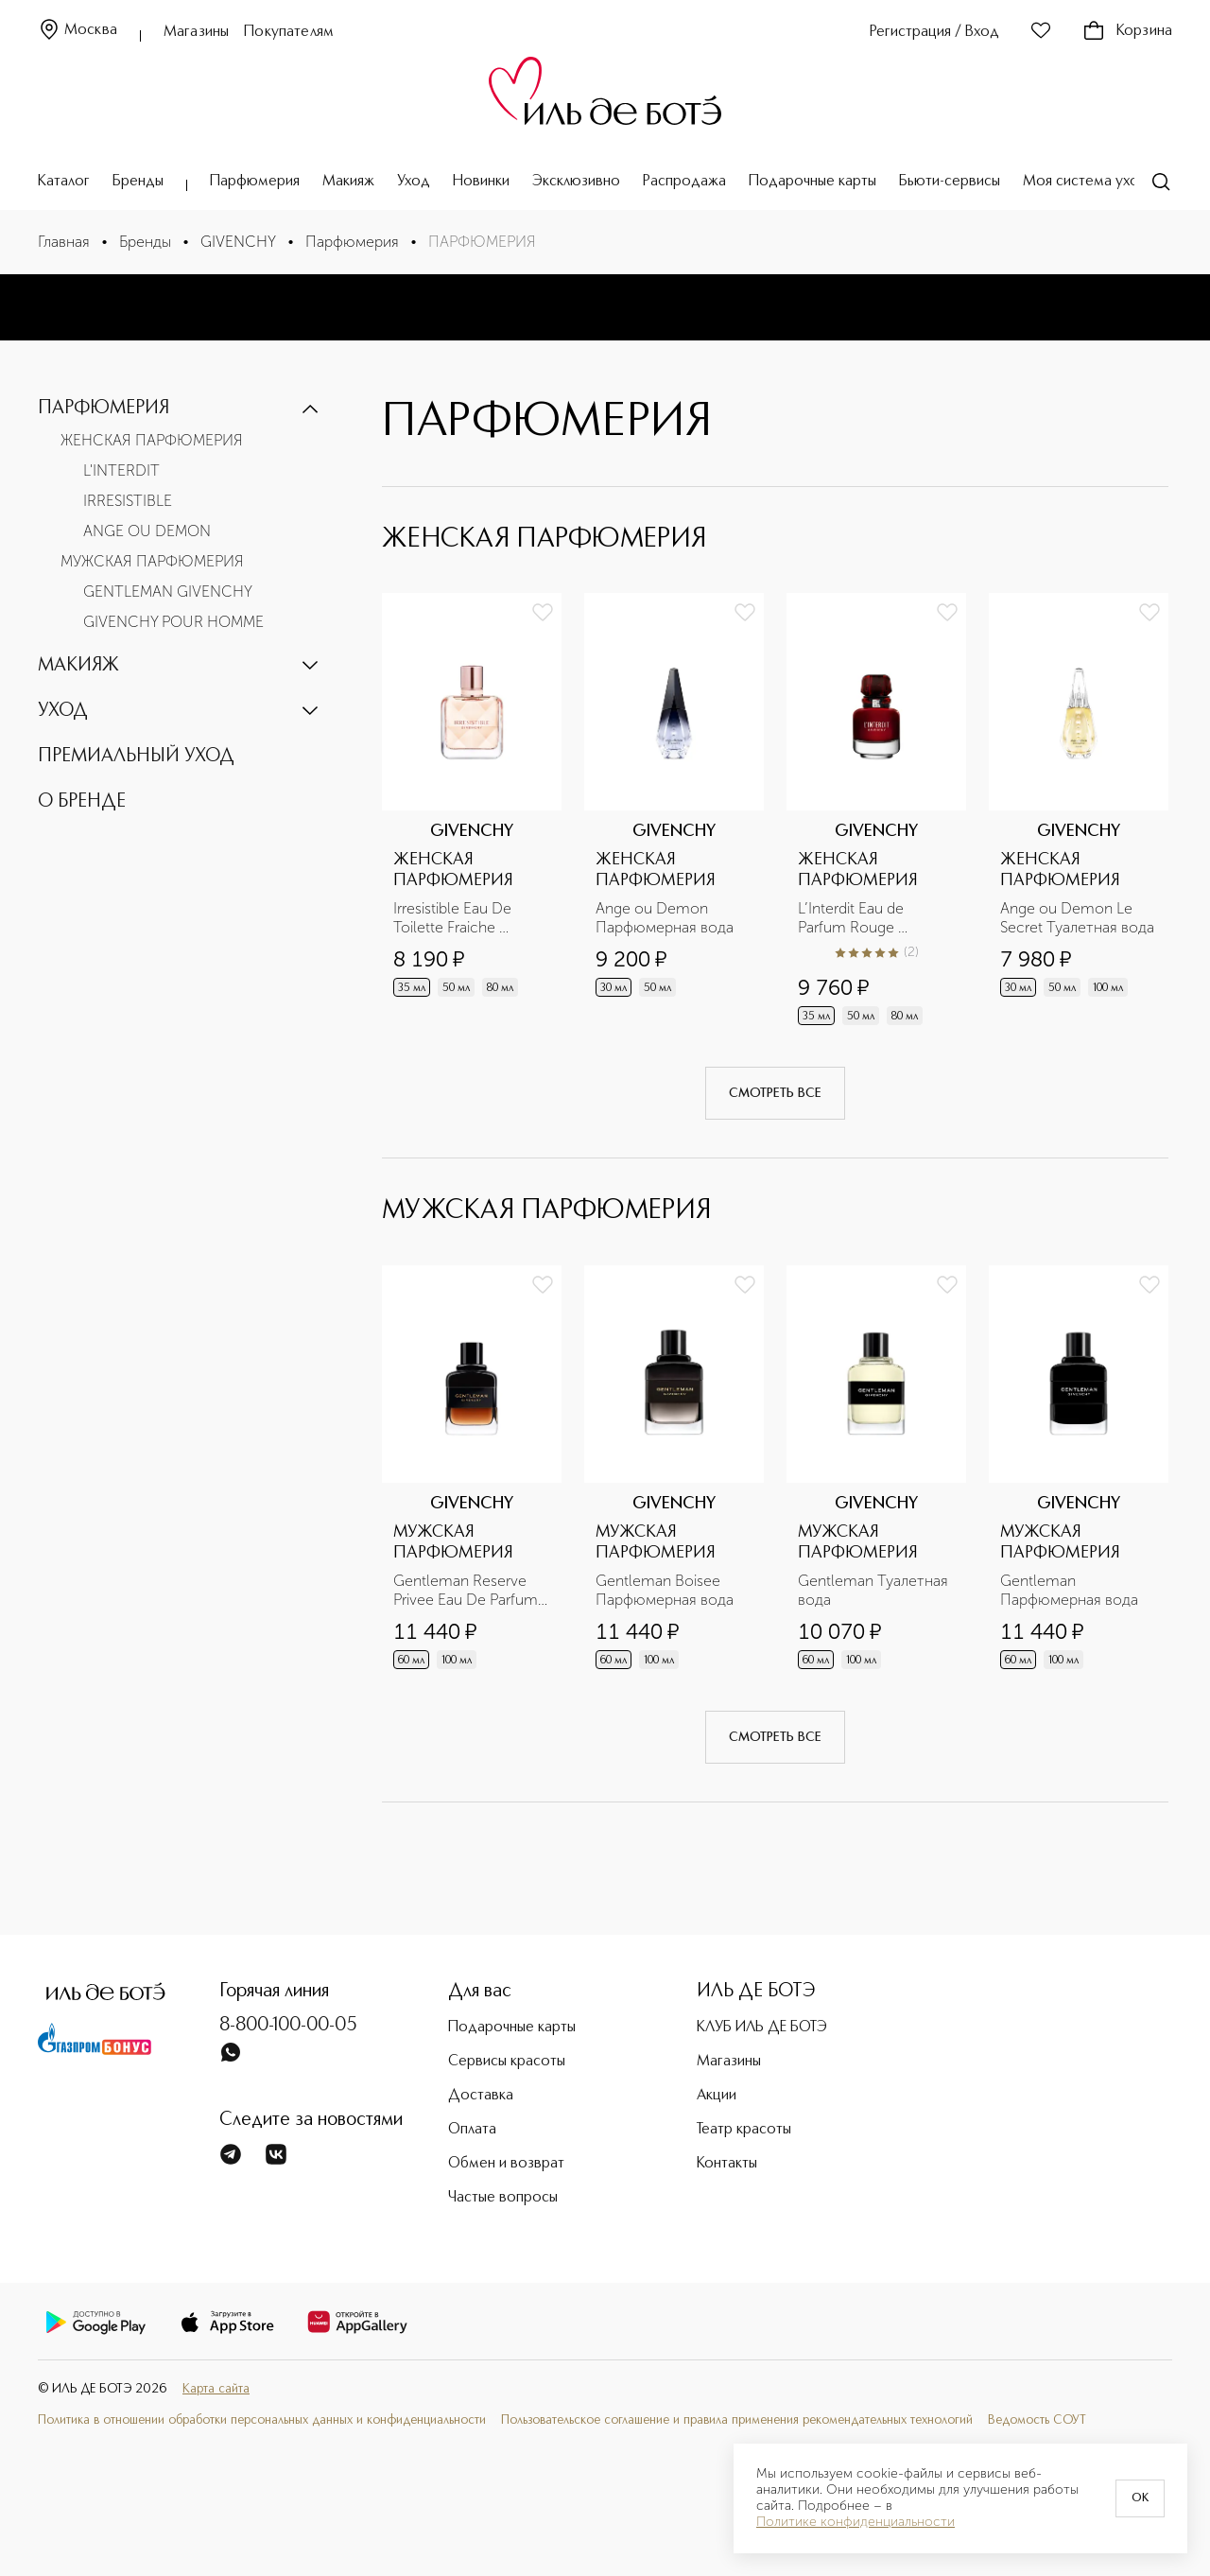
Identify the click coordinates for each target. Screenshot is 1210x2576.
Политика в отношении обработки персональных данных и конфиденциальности (262, 2420)
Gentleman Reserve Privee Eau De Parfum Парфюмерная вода (467, 1591)
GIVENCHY (238, 242)
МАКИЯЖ (78, 665)
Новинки (481, 181)
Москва (77, 31)
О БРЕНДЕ (82, 801)
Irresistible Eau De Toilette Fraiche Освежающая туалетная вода (454, 918)
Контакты (727, 2163)
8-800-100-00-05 (288, 2025)
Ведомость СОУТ (1037, 2420)
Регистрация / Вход (934, 32)
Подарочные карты (812, 181)
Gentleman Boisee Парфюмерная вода (665, 1590)
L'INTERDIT (121, 470)
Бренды (138, 181)
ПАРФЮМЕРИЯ (103, 408)
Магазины (196, 32)
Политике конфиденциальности (855, 2522)
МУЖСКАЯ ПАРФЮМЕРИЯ (152, 561)
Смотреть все (775, 1093)
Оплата (472, 2129)
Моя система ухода (1089, 181)
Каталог (64, 181)
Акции (716, 2095)
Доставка (480, 2095)
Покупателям (289, 32)
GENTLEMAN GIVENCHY (167, 591)
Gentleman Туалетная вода (875, 1590)
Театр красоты (744, 2129)
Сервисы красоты (506, 2061)
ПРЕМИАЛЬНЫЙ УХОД (136, 756)
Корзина (1127, 31)
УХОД (63, 711)
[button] (179, 408)
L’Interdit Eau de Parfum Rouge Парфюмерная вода (867, 918)
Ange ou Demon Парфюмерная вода (665, 917)
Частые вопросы (503, 2197)
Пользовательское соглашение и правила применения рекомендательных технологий (737, 2420)
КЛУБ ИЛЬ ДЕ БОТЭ (762, 2027)
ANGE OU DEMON (147, 531)
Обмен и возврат (506, 2163)
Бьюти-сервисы (949, 181)
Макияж (348, 181)
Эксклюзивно (576, 181)
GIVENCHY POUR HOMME (173, 622)
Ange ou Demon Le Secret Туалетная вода (1077, 917)
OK (1140, 2498)
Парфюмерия (255, 181)
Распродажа (684, 181)
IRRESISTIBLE (127, 501)
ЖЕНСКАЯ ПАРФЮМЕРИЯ (151, 440)
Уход (413, 181)
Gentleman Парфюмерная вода (1069, 1590)
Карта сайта (216, 2389)
